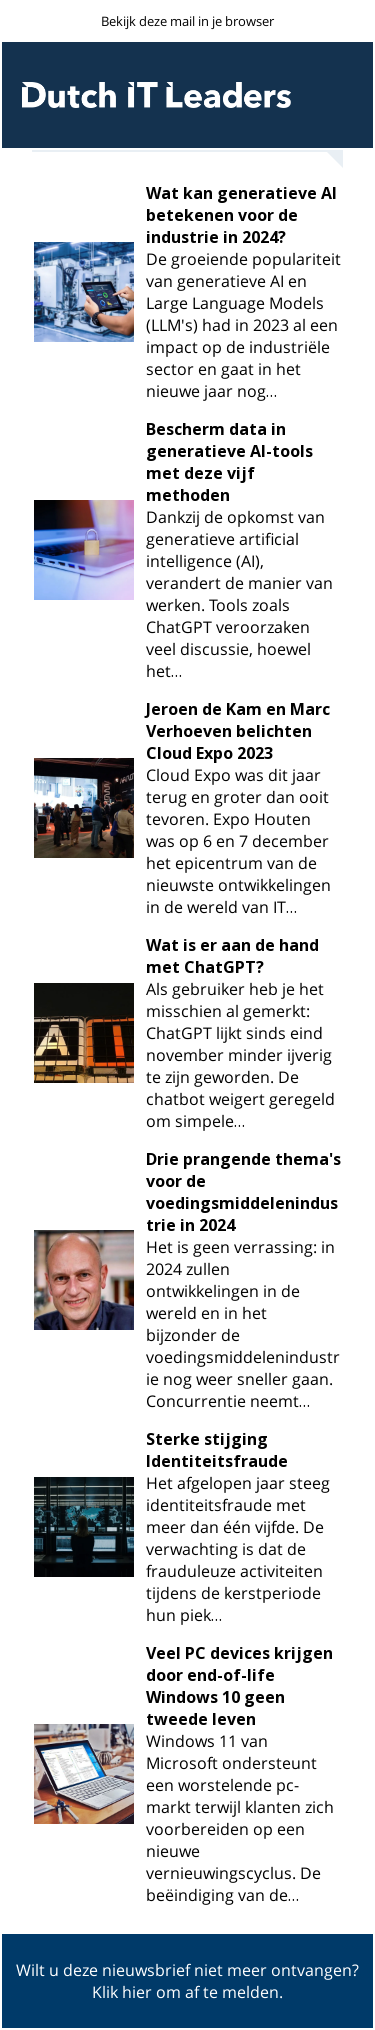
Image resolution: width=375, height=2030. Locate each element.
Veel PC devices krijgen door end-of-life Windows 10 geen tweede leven (239, 1686)
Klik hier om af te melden (185, 1992)
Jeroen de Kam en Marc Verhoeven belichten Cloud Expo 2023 (238, 731)
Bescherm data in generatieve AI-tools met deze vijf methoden (229, 462)
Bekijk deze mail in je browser (187, 21)
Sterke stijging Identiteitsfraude (217, 1450)
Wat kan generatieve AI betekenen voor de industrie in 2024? (241, 215)
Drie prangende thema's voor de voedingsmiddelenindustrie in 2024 (243, 1192)
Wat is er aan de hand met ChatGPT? (232, 956)
